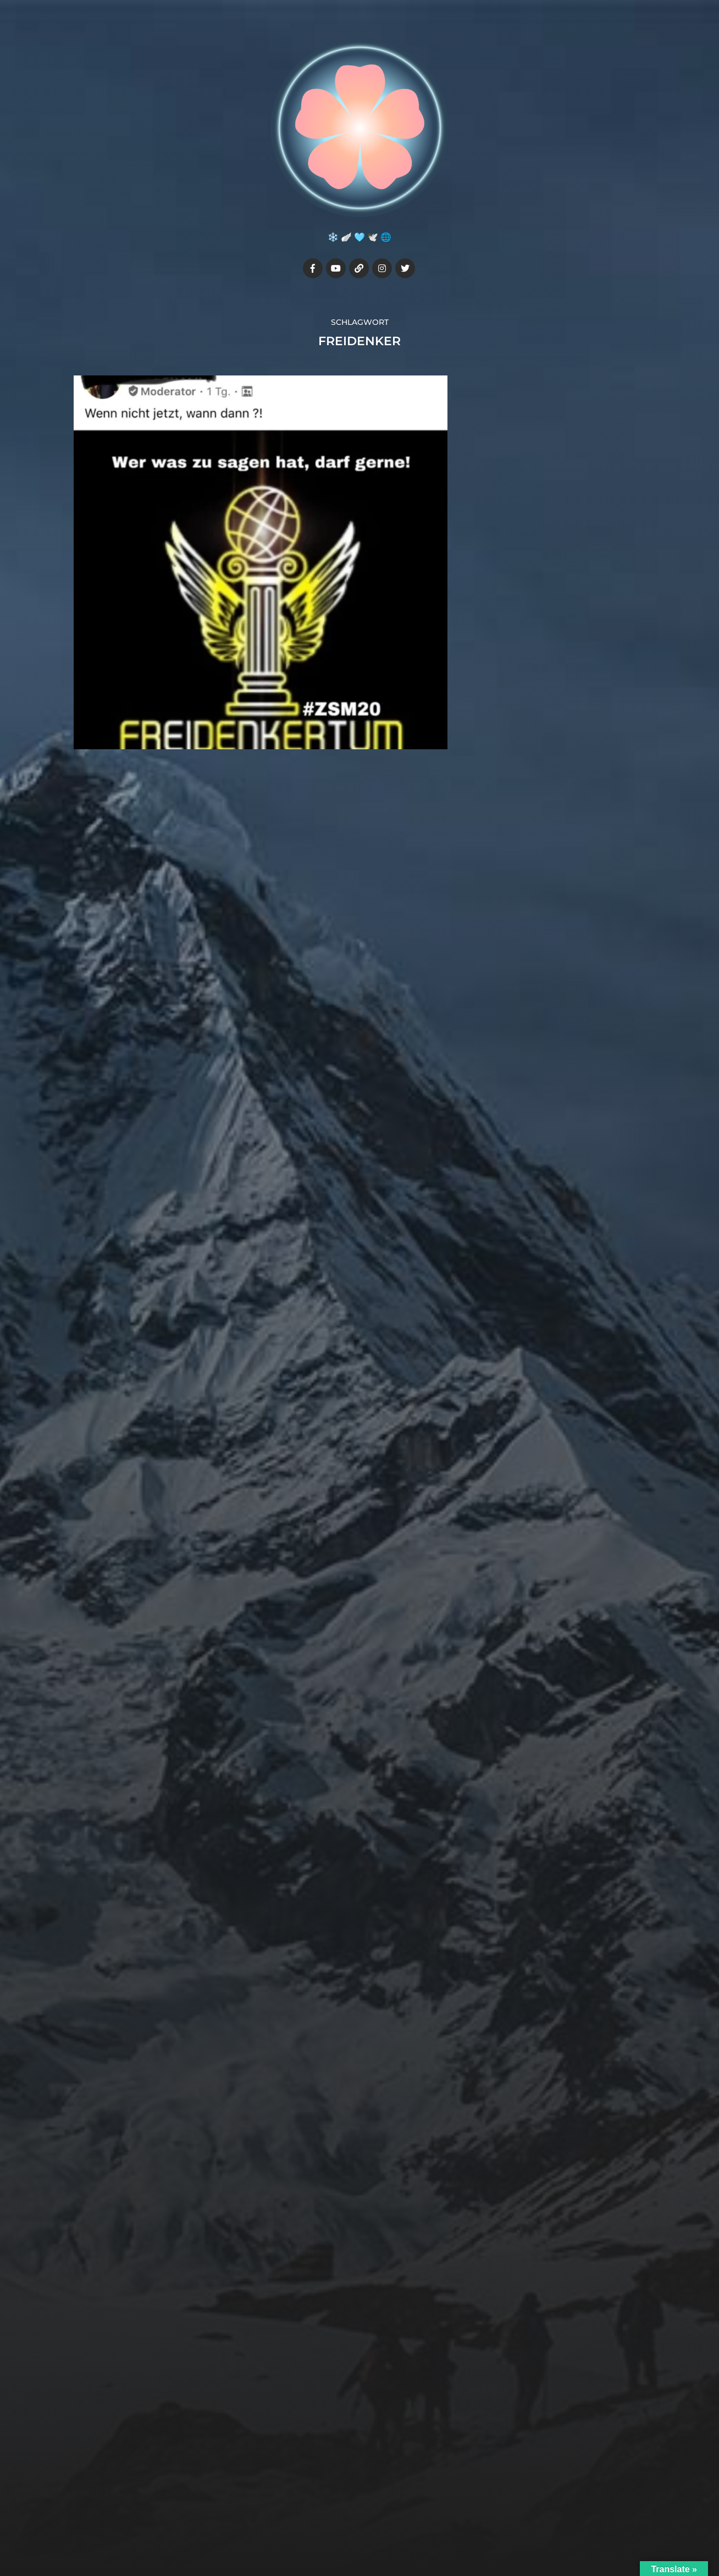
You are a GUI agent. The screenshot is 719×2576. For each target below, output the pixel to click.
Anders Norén (384, 2528)
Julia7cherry (380, 2502)
